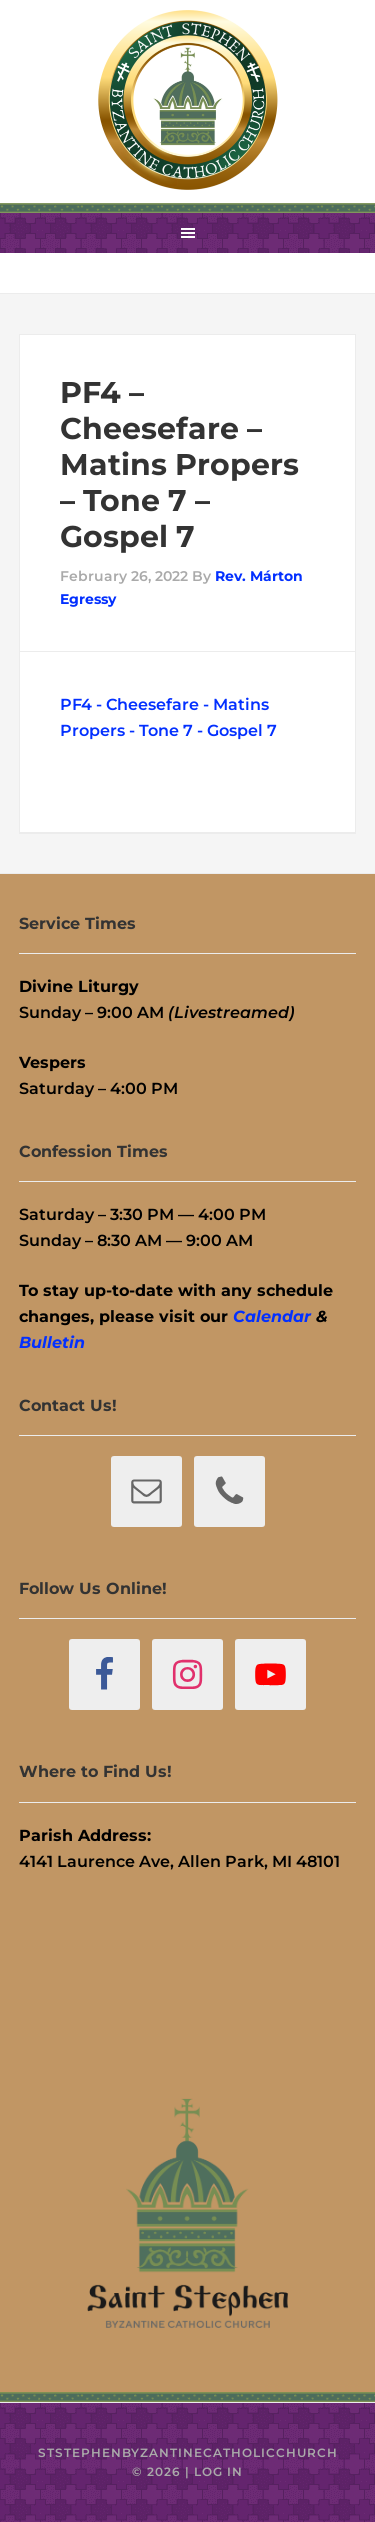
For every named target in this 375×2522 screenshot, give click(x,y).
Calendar (272, 1316)
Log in (218, 2471)
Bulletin (52, 1342)
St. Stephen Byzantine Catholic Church (188, 100)
